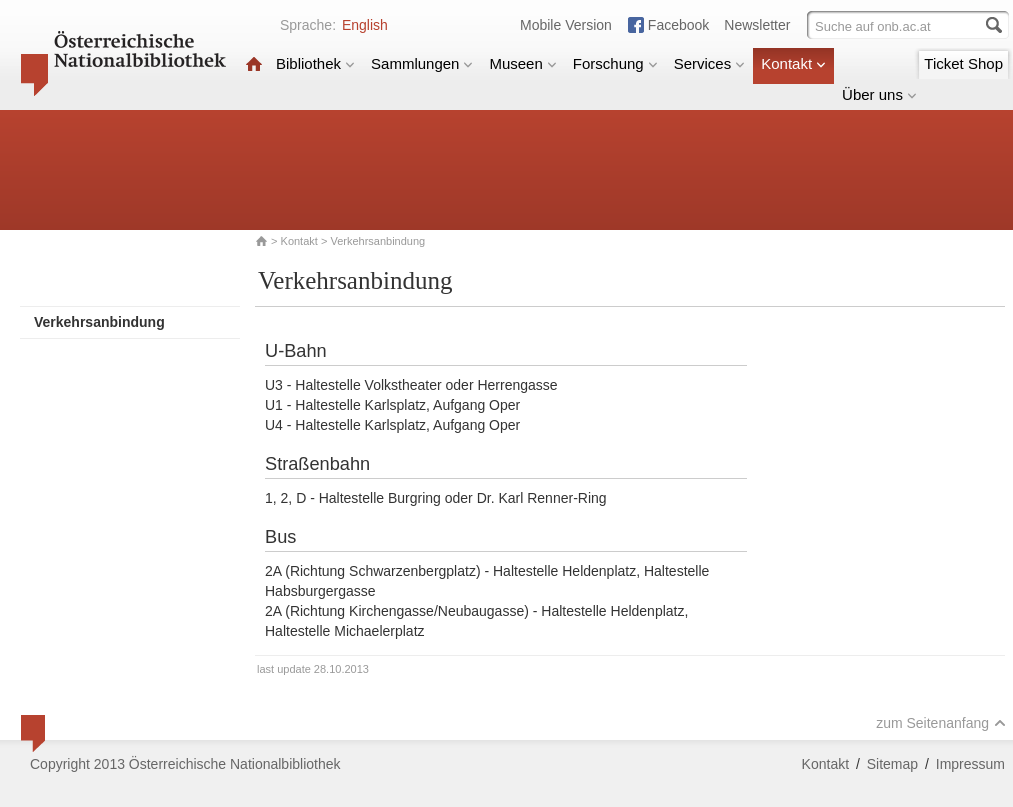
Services (710, 63)
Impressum (970, 764)
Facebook (678, 25)
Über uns (879, 94)
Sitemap (892, 764)
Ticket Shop (963, 63)
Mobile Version (566, 25)
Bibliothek (315, 63)
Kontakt (793, 63)
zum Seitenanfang (941, 723)
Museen (522, 63)
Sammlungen (422, 63)
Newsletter (757, 25)
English (365, 25)
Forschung (615, 63)
